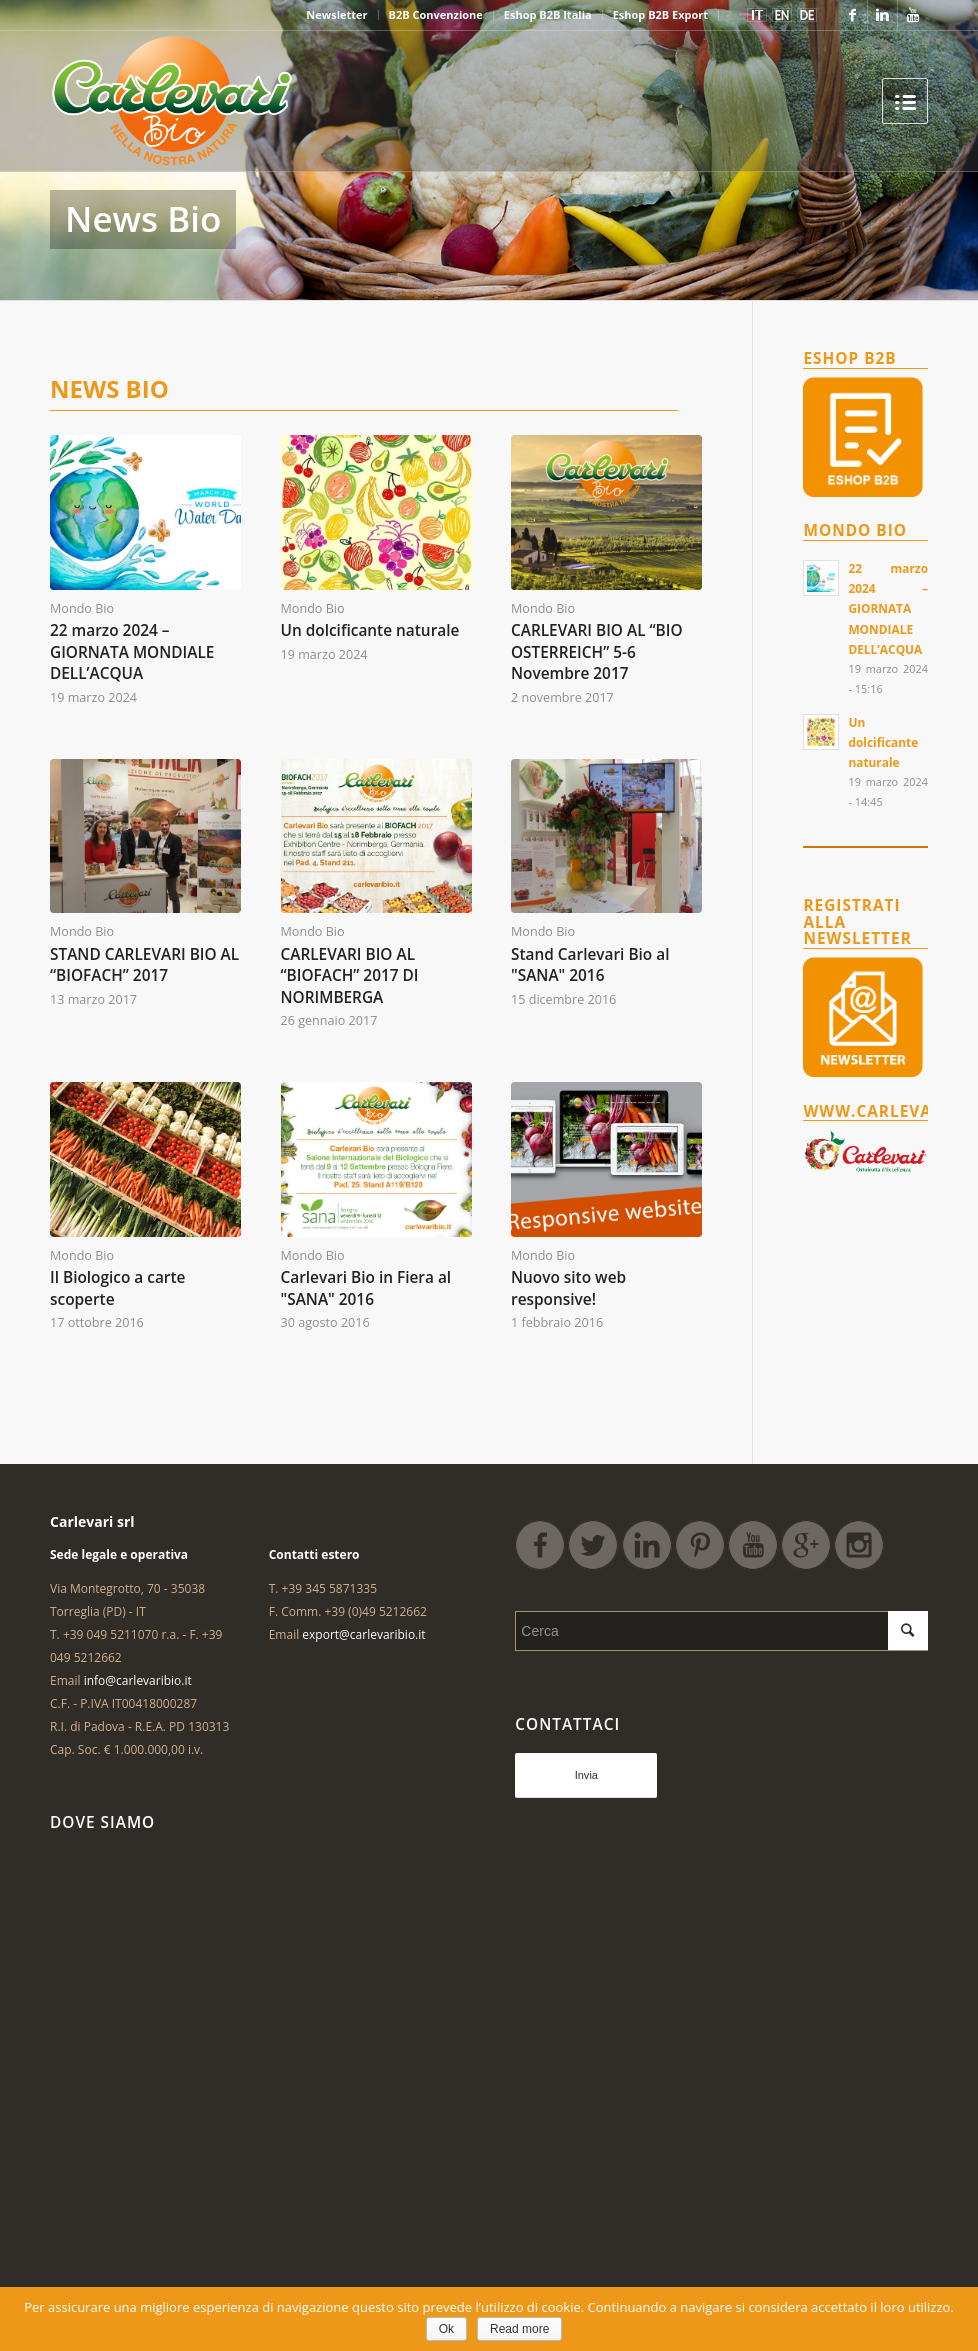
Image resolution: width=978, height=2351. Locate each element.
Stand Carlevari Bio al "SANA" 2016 (590, 965)
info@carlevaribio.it (138, 1680)
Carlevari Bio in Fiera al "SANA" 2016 (366, 1288)
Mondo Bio (82, 608)
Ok (446, 2329)
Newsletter (336, 14)
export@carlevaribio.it (363, 1634)
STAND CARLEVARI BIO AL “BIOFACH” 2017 (144, 965)
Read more (519, 2329)
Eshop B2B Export (660, 14)
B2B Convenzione (436, 14)
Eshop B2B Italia (548, 14)
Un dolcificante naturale (370, 630)
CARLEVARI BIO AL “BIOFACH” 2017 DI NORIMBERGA (350, 976)
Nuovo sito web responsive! (568, 1288)
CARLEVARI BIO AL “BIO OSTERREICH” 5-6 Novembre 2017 (597, 652)
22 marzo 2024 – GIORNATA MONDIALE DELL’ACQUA (132, 652)
